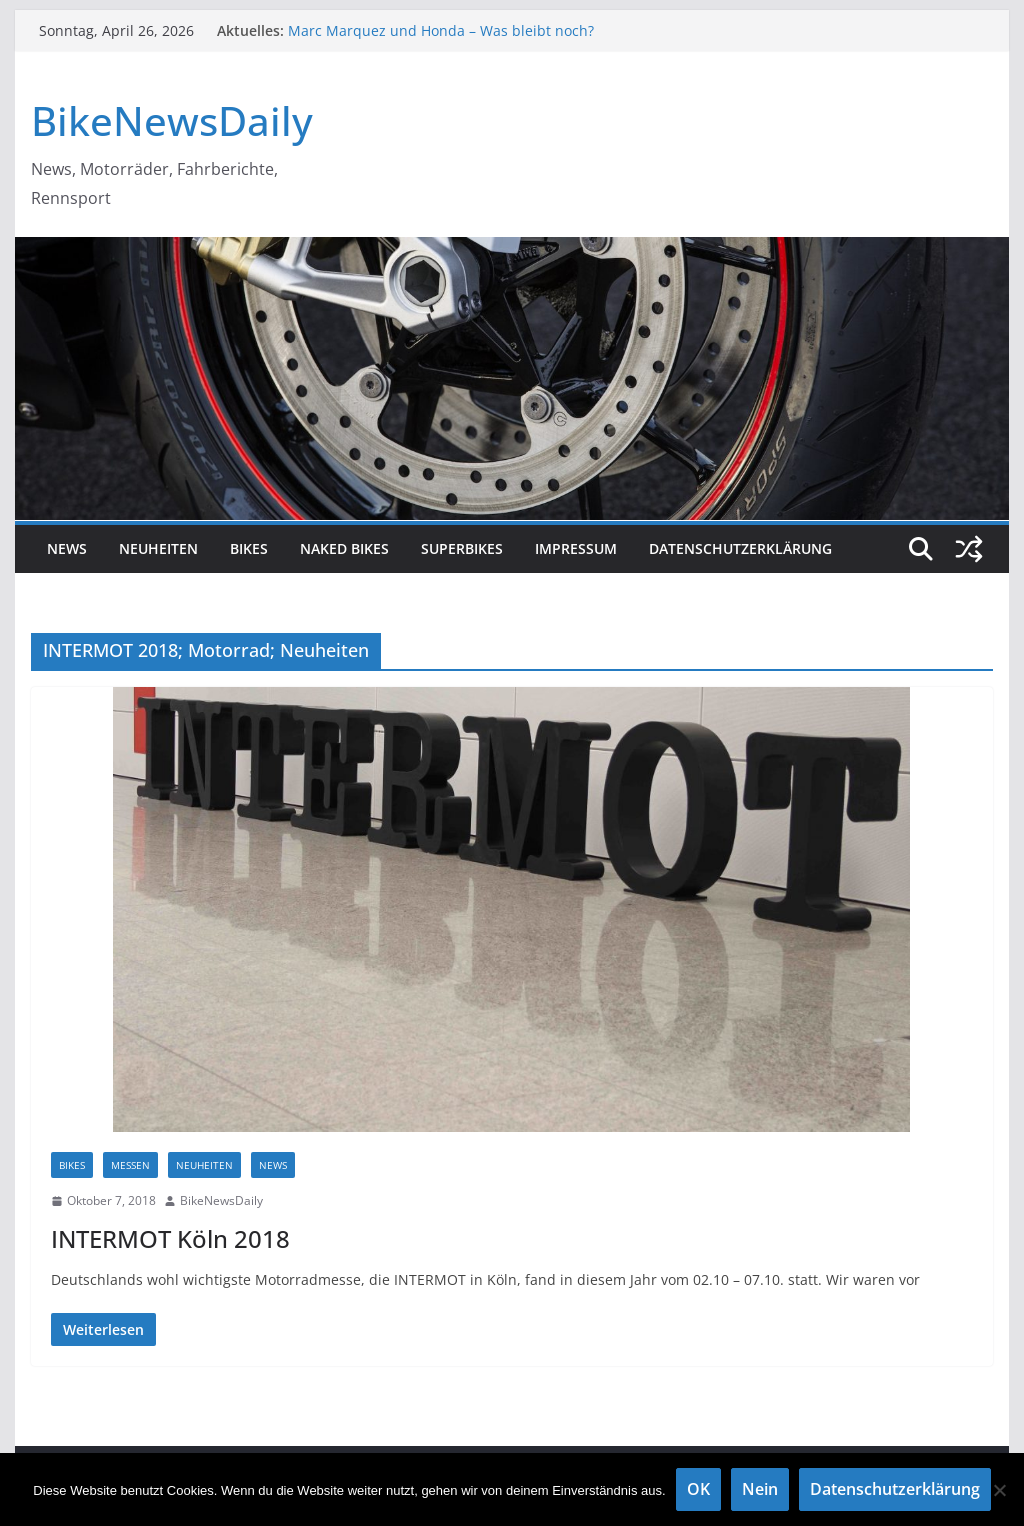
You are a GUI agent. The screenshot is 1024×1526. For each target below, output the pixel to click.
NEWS (67, 548)
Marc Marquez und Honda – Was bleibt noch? (441, 30)
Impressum (576, 548)
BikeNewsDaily (172, 120)
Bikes (249, 548)
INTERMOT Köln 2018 (170, 1238)
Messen (130, 1165)
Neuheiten (158, 548)
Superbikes (462, 548)
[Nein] (999, 1490)
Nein (760, 1489)
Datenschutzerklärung (740, 548)
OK (698, 1489)
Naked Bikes (344, 548)
